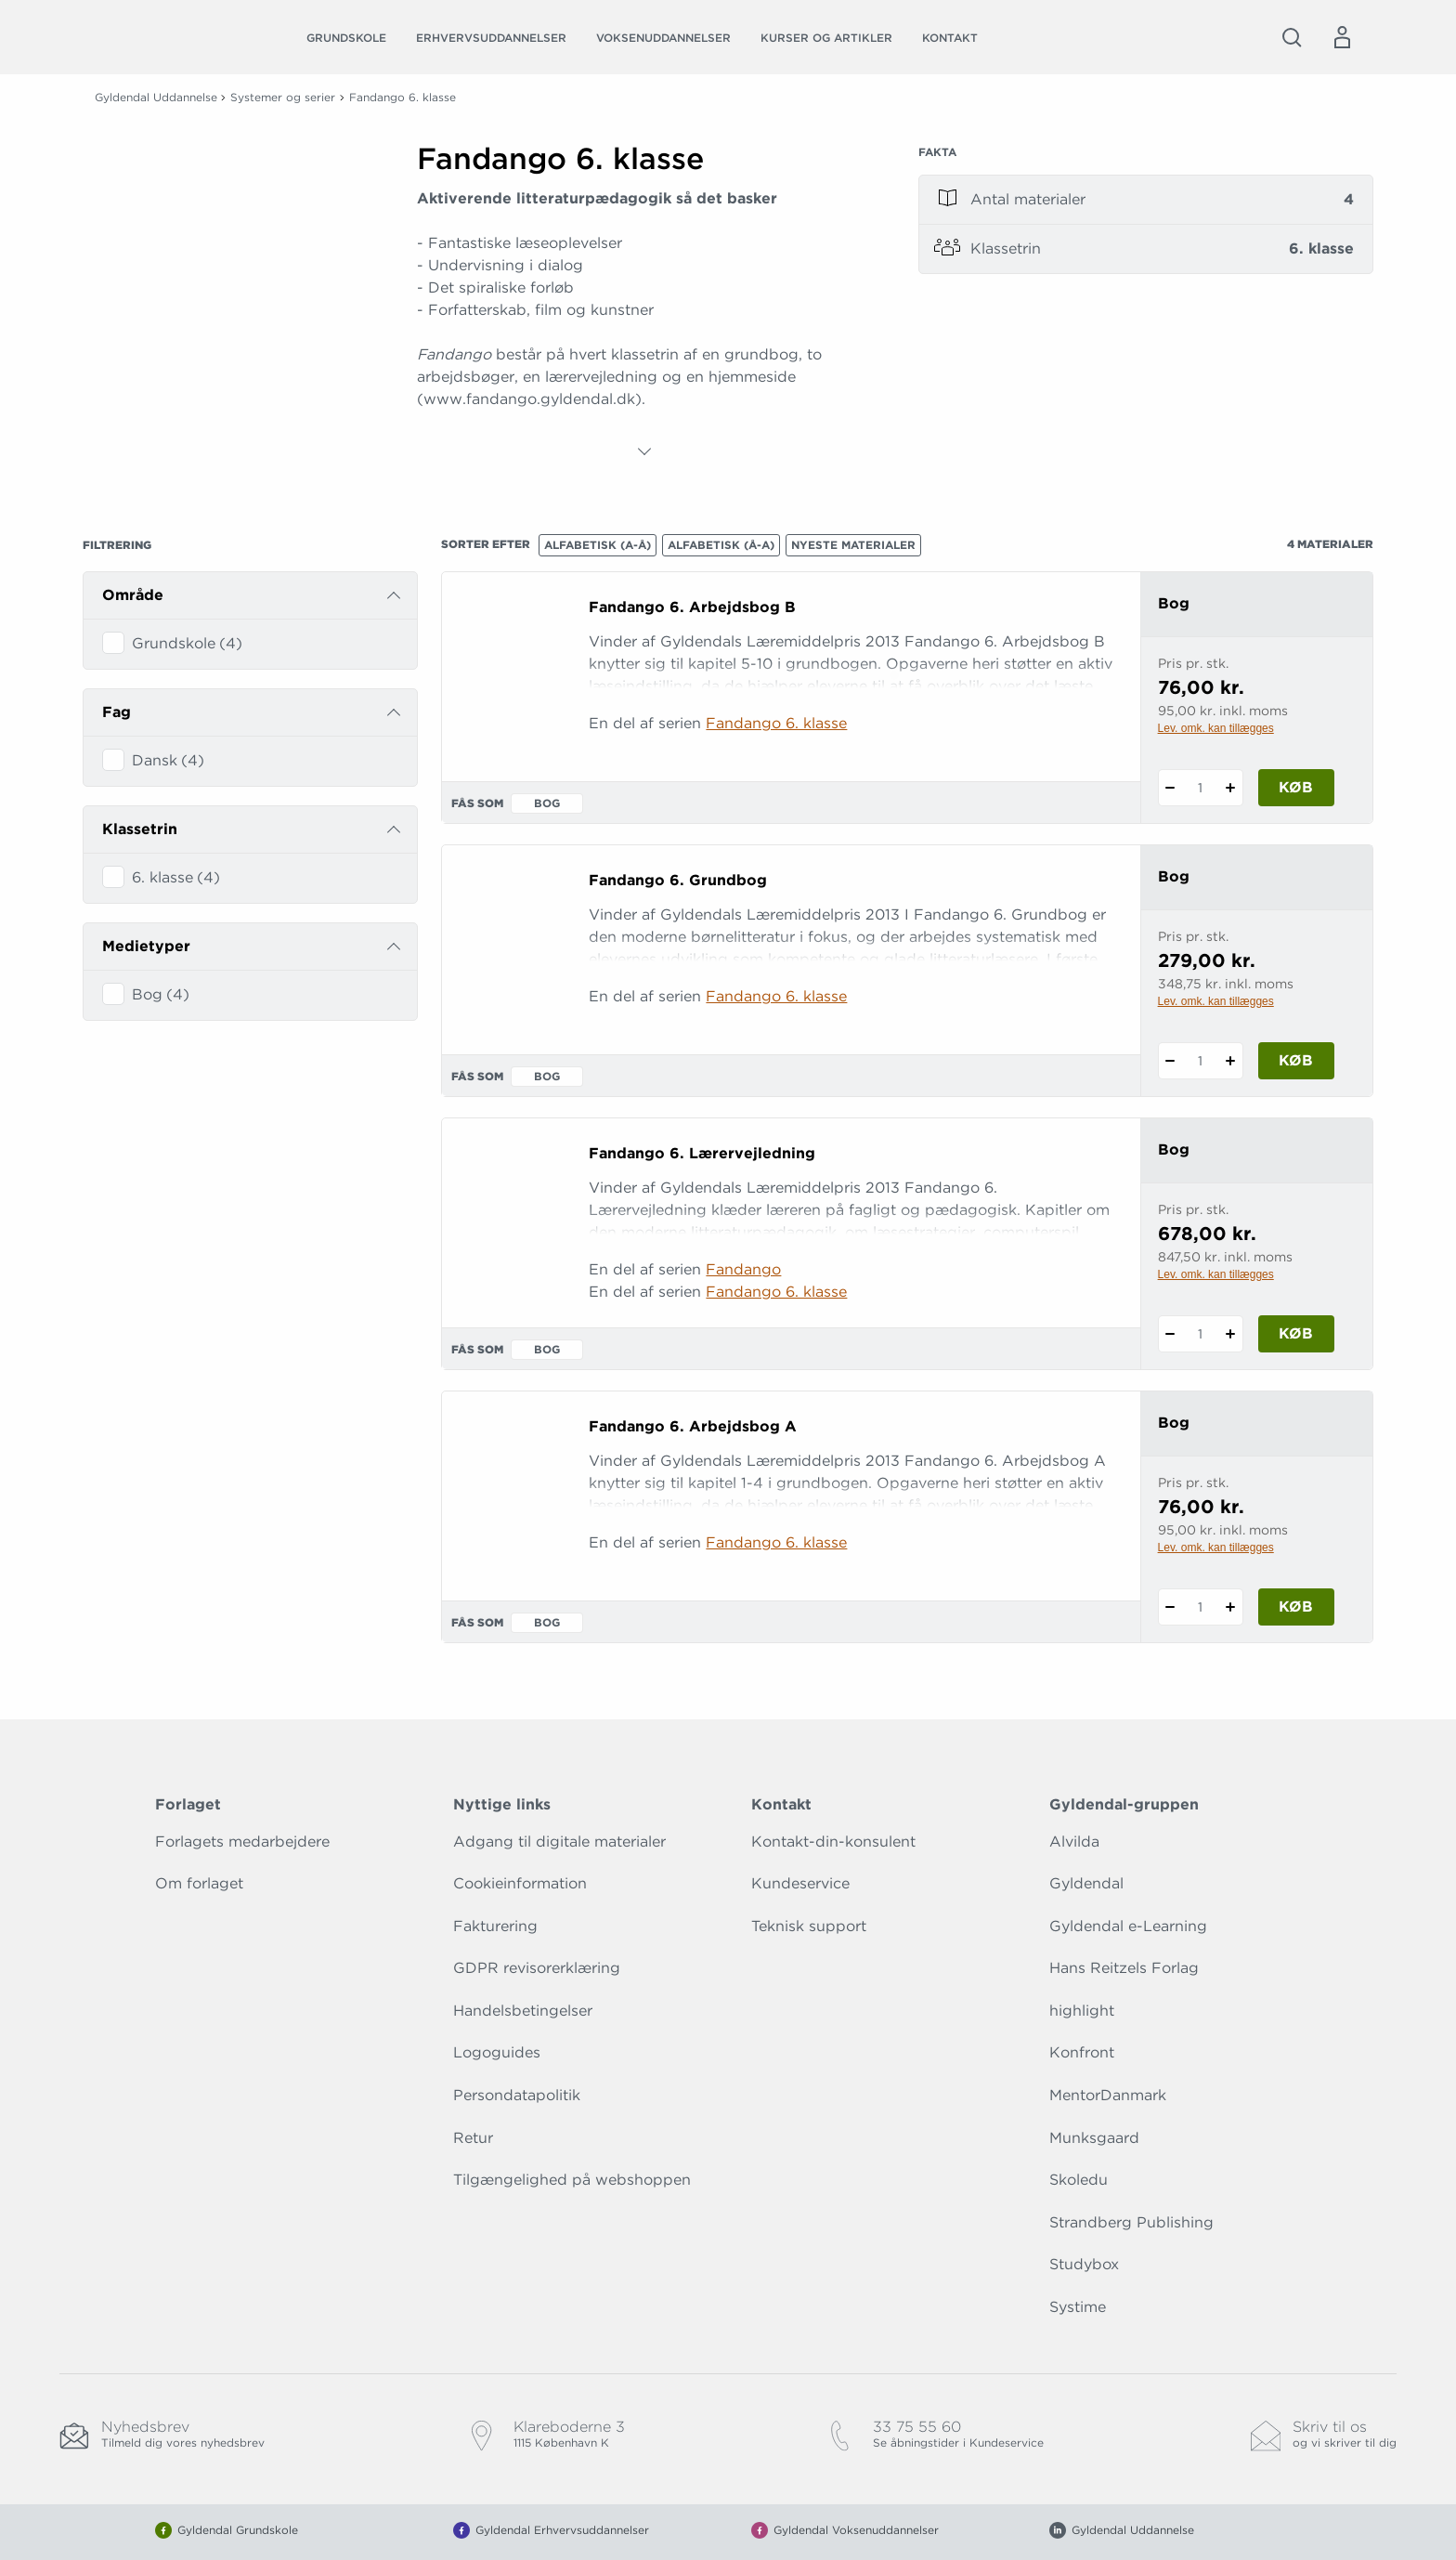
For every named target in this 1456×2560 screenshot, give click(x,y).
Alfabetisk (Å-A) (721, 545)
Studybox (1084, 2264)
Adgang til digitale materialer (559, 1841)
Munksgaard (1094, 2138)
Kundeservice (800, 1883)
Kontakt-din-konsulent (833, 1841)
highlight (1081, 2010)
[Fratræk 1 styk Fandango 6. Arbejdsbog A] (1170, 1607)
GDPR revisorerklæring (536, 1968)
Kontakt (950, 38)
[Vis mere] (644, 451)
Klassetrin (139, 829)
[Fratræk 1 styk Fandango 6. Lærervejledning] (1170, 1334)
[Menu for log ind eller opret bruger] (1341, 37)
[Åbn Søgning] (1291, 37)
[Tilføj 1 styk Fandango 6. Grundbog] (1230, 1060)
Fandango (743, 1269)
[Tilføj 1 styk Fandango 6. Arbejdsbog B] (1230, 787)
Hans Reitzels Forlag (1124, 1968)
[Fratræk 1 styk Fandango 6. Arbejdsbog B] (1170, 787)
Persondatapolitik (516, 2095)
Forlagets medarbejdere (242, 1841)
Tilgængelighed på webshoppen (572, 2179)
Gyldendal (1086, 1883)
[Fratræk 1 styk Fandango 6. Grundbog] (1170, 1060)
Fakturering (495, 1926)
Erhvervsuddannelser (491, 38)
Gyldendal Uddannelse (156, 97)
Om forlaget (199, 1883)
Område (132, 595)
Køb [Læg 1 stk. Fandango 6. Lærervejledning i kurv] (1296, 1333)
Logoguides (496, 2052)
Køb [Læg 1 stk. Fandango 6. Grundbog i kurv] (1296, 1060)
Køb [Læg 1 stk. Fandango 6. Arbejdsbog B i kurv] (1296, 787)
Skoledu (1078, 2179)
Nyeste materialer (853, 545)
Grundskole (346, 38)
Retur (473, 2138)
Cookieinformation (520, 1883)
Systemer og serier (282, 97)
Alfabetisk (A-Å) (597, 545)
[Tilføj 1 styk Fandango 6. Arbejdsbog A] (1230, 1607)
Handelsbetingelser (522, 2010)
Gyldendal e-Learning (1128, 1926)
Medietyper (146, 946)
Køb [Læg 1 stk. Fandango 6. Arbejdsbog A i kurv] (1296, 1606)
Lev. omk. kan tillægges (1216, 728)
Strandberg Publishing (1131, 2222)
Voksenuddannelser (663, 38)
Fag (116, 712)
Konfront (1081, 2052)
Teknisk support (808, 1926)
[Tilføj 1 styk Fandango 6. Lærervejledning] (1230, 1334)
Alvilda (1074, 1841)
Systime (1077, 2307)
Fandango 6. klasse (776, 723)
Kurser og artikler (826, 38)
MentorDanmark (1107, 2095)
